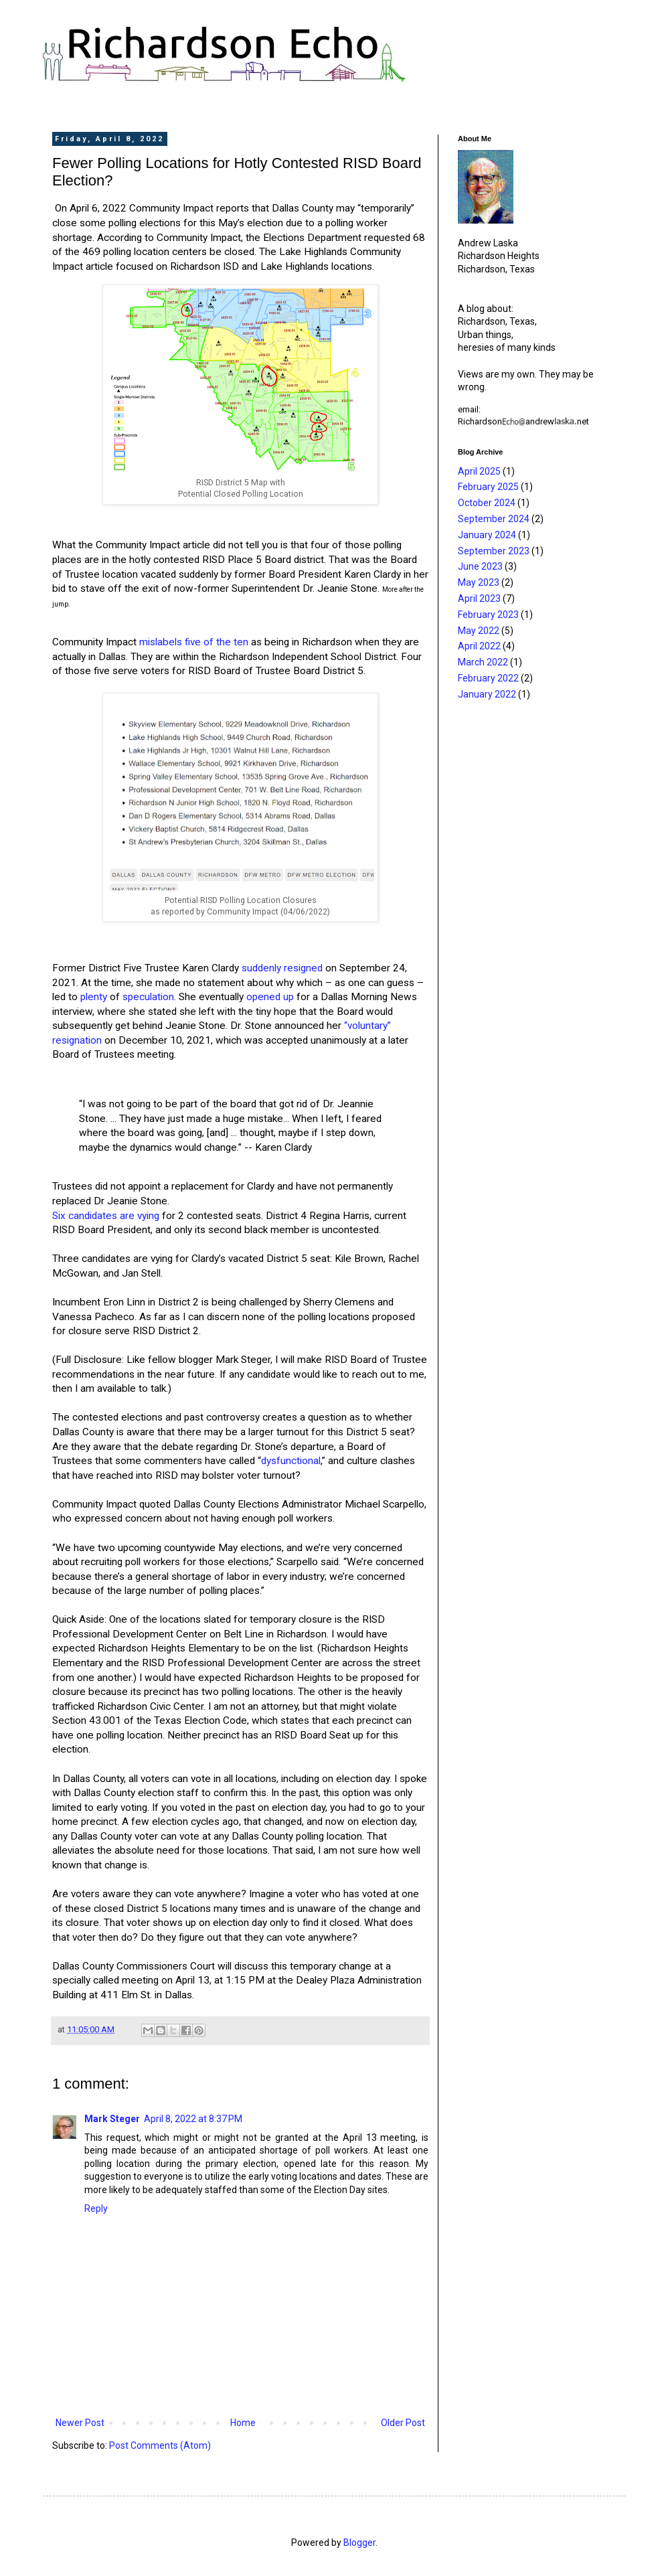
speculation (148, 997)
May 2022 (478, 630)
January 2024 (487, 535)
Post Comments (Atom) (160, 2445)
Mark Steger (112, 2118)
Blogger (359, 2542)
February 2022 (488, 678)
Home (243, 2422)
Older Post (403, 2422)
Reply (96, 2208)
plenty (93, 997)
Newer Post (80, 2422)
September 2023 (493, 551)
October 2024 (486, 502)
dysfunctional (291, 1461)
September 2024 (493, 518)
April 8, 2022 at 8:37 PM (193, 2118)
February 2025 (488, 486)
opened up (270, 997)
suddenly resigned (282, 968)
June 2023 (480, 566)
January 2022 (487, 694)
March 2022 (483, 662)
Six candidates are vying (105, 1216)
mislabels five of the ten (193, 642)
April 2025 (479, 471)
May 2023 (478, 582)
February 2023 (488, 614)
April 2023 (479, 598)
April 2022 (479, 646)
